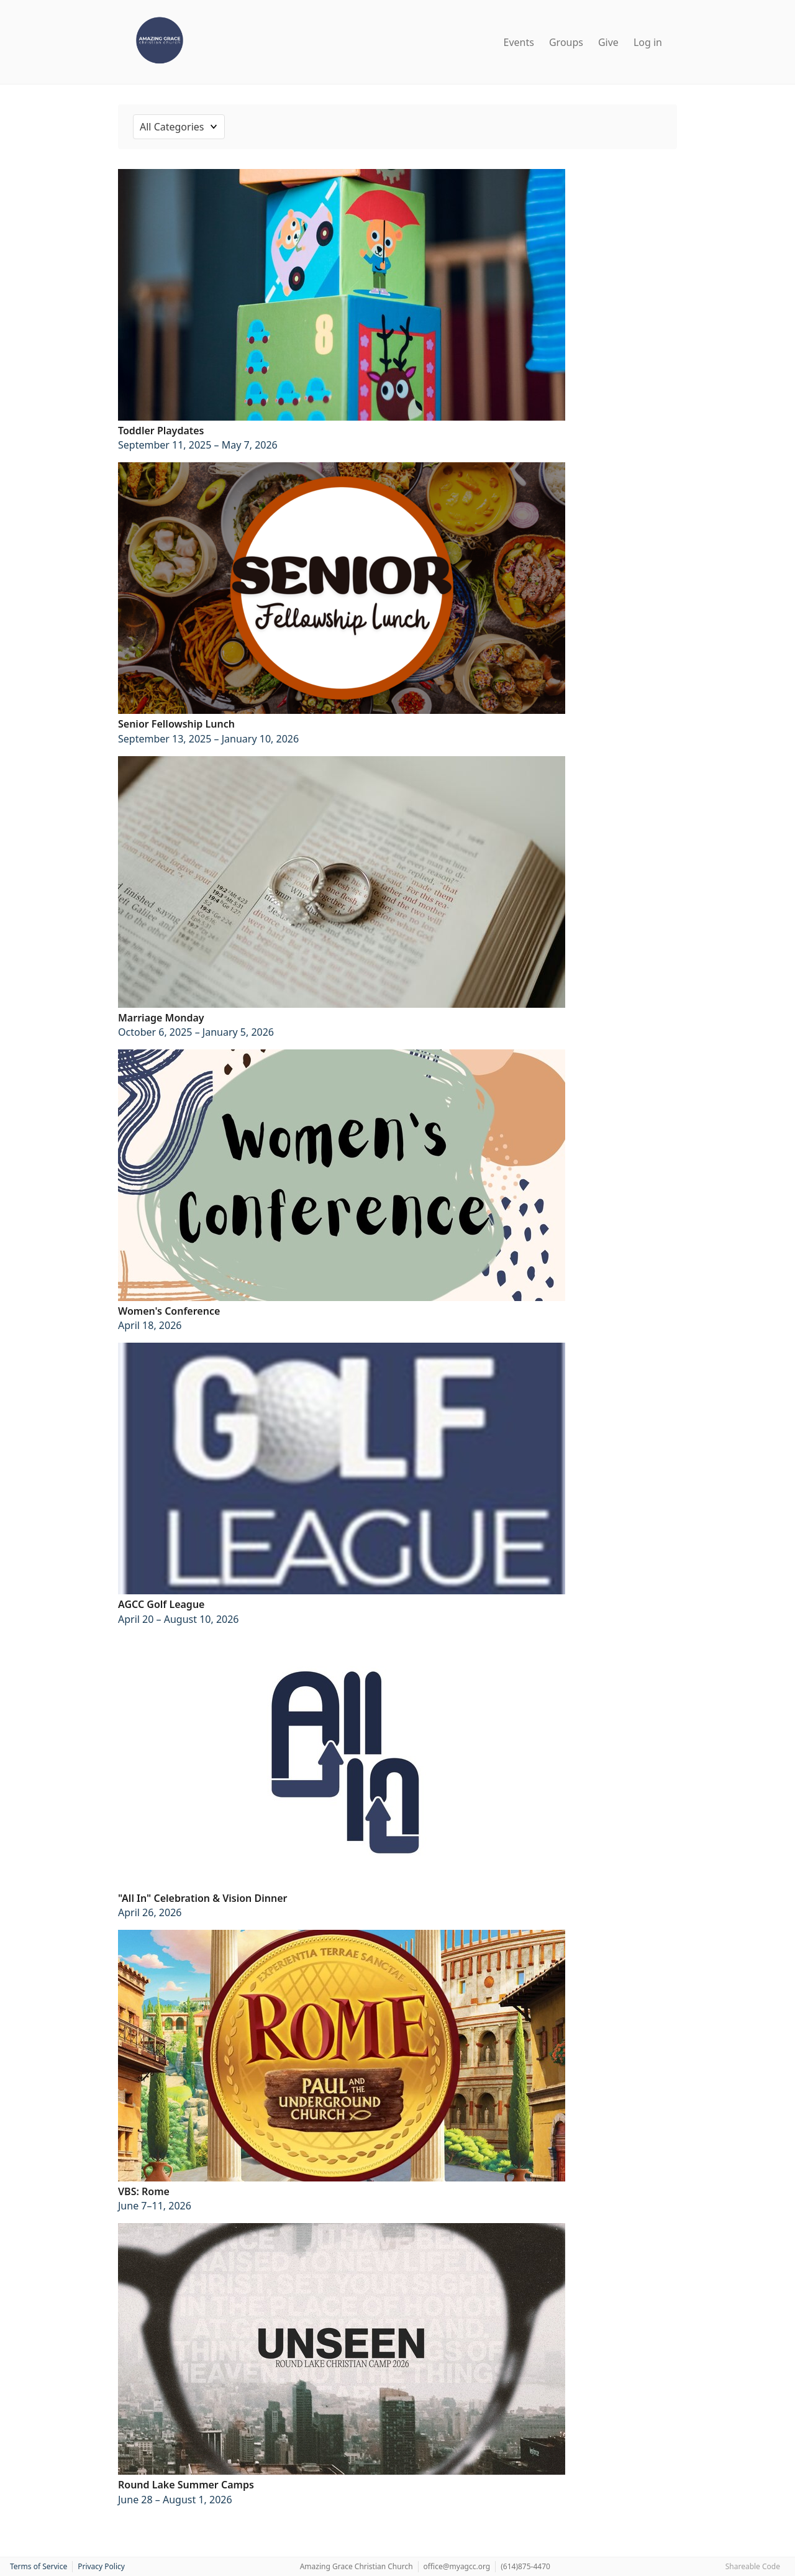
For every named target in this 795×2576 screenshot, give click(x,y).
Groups (566, 42)
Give (608, 42)
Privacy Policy (101, 2566)
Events (519, 42)
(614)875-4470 (525, 2566)
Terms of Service (38, 2566)
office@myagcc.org (457, 2566)
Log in (648, 42)
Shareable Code (752, 2566)
